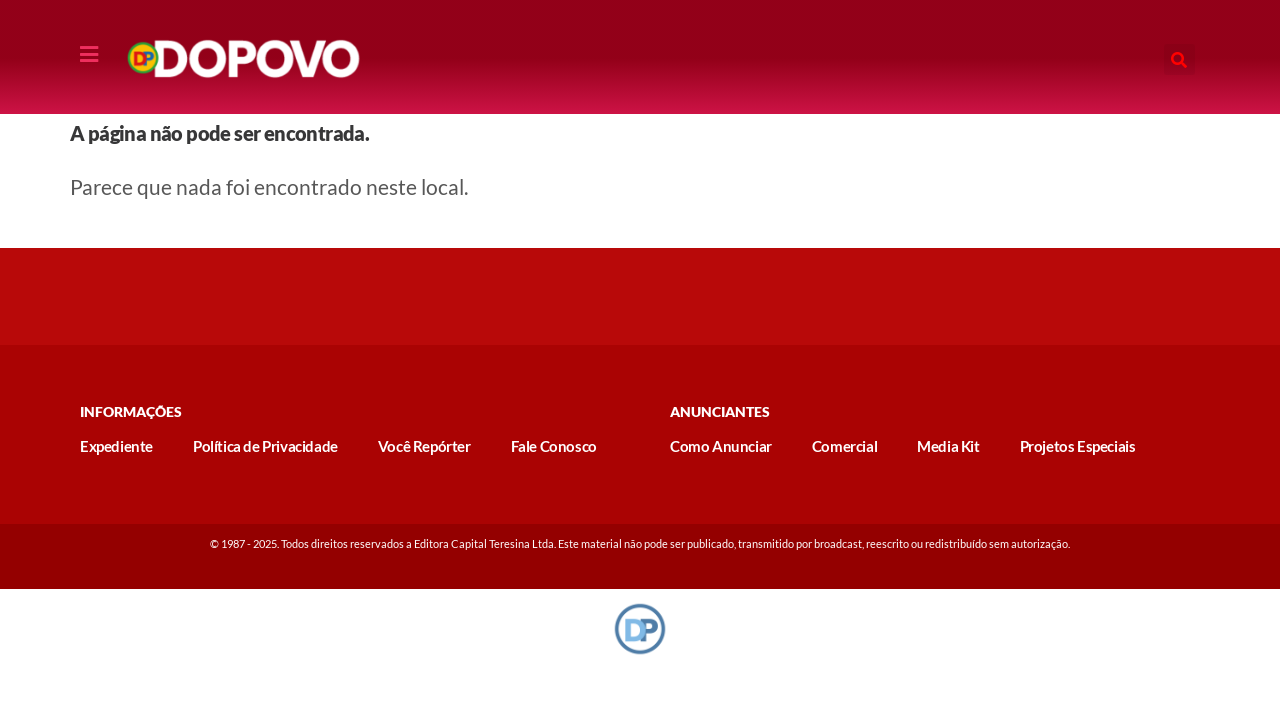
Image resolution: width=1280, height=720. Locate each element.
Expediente (116, 446)
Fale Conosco (554, 446)
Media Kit (948, 446)
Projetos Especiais (1078, 446)
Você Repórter (424, 446)
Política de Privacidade (265, 446)
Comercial (844, 446)
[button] (1179, 59)
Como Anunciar (721, 446)
